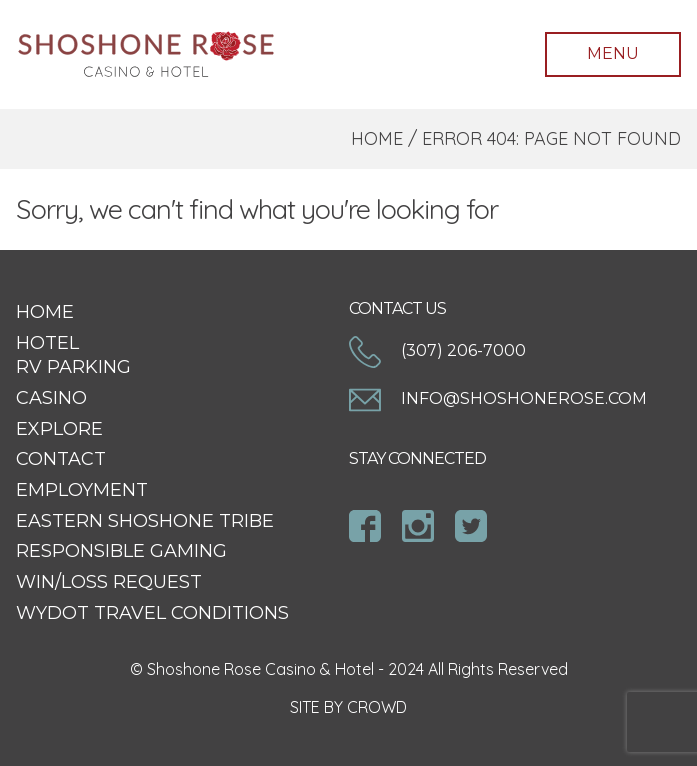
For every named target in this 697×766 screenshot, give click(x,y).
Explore (59, 429)
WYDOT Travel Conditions (152, 613)
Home (377, 138)
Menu (613, 53)
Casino (51, 398)
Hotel (47, 343)
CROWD (377, 707)
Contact (61, 459)
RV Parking (73, 367)
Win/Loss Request (109, 582)
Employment (82, 490)
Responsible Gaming (121, 551)
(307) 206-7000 (437, 350)
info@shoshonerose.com (498, 398)
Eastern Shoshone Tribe (145, 521)
